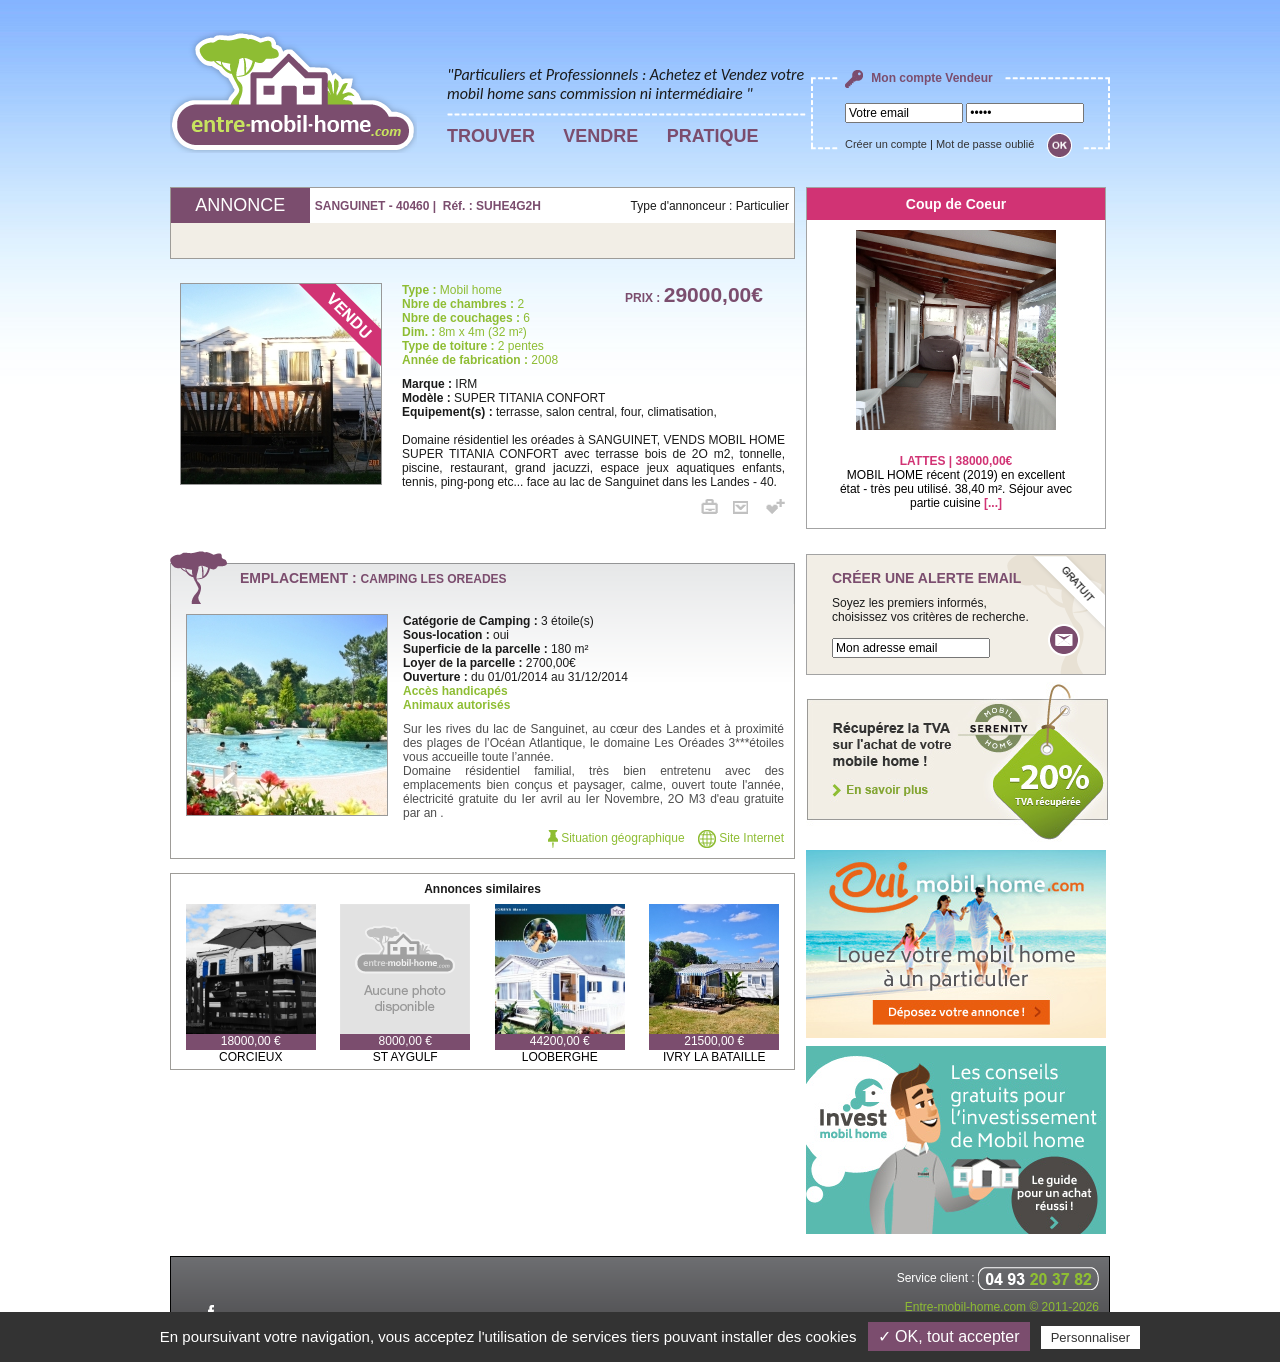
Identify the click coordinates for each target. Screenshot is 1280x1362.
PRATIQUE (713, 136)
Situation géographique (616, 838)
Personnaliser (1091, 1337)
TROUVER (491, 136)
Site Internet (741, 838)
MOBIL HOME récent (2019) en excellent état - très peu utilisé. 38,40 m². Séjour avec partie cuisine (956, 469)
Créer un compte (886, 144)
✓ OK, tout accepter (949, 1336)
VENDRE (600, 136)
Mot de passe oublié (985, 144)
